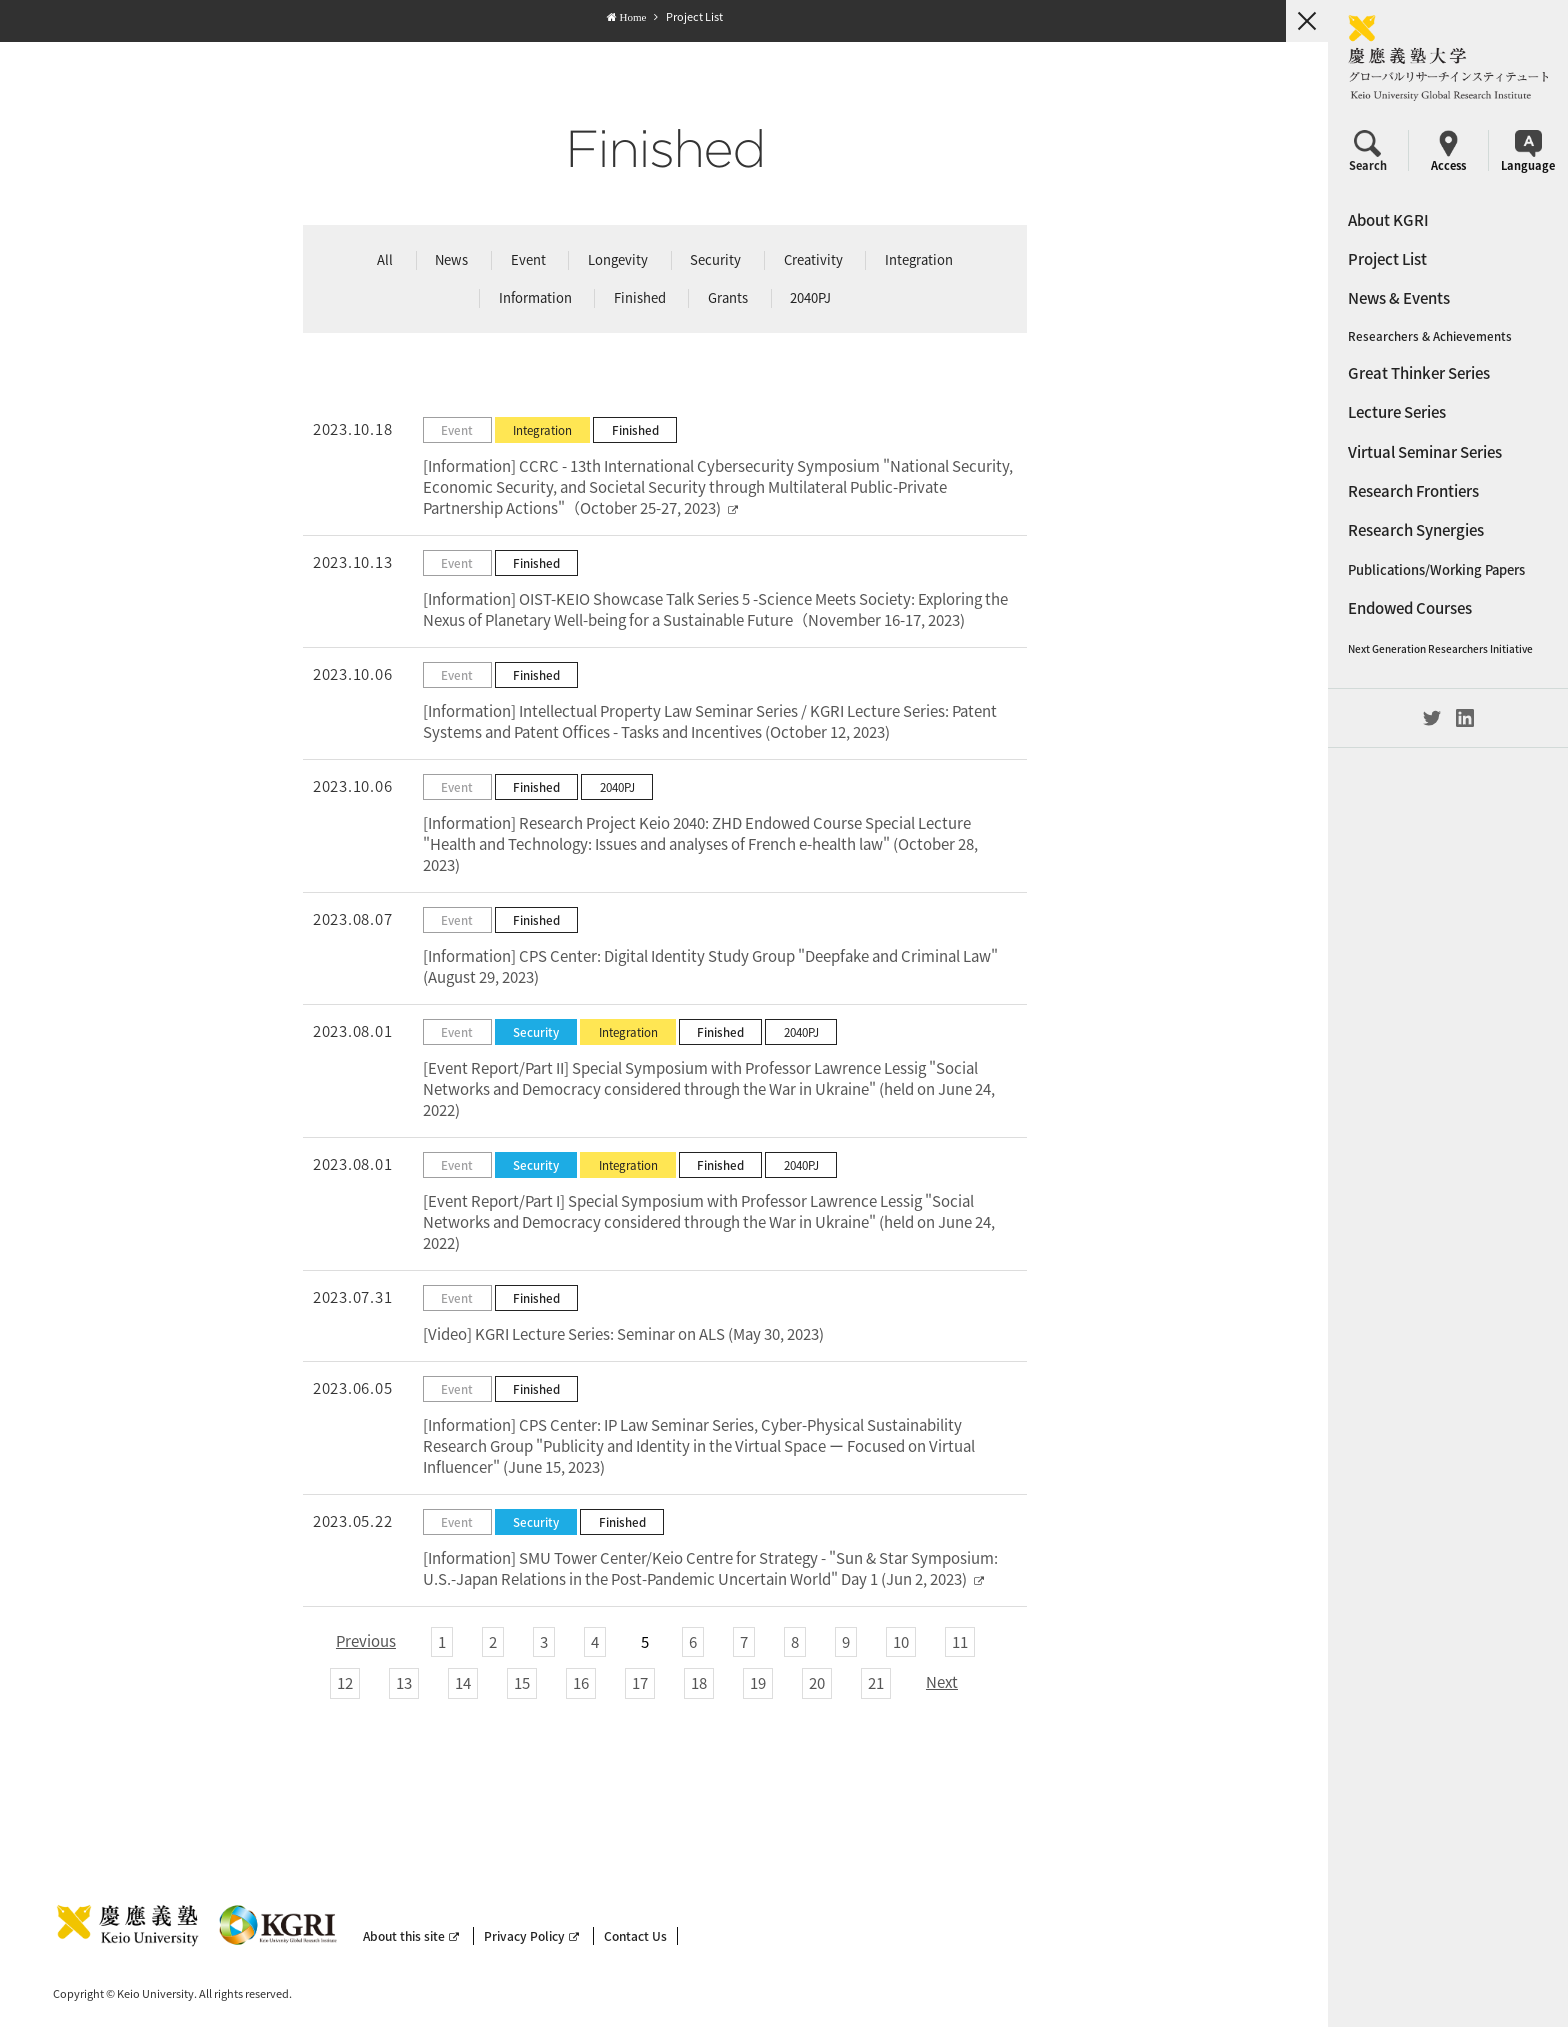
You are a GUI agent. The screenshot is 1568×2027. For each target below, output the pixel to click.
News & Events (1399, 298)
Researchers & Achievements (1430, 336)
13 (403, 1683)
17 (639, 1683)
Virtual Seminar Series (1425, 452)
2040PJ (809, 297)
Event (527, 259)
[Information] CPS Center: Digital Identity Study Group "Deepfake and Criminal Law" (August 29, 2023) (709, 966)
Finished (639, 297)
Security (714, 259)
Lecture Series (1397, 412)
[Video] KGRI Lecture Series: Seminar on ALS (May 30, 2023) (622, 1334)
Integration (918, 259)
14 (462, 1683)
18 (698, 1683)
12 (344, 1683)
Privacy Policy (531, 1936)
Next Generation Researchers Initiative (1440, 648)
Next (941, 1682)
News (450, 259)
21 (875, 1683)
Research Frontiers (1413, 491)
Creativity (812, 259)
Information (534, 297)
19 (757, 1683)
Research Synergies (1416, 530)
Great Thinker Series (1419, 373)
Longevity (617, 259)
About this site (411, 1936)
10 (900, 1642)
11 (959, 1642)
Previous (365, 1641)
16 (580, 1683)
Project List (1387, 259)
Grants (727, 297)
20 (816, 1683)
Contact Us (635, 1936)
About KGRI (1388, 220)
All (384, 259)
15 (521, 1683)
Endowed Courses (1410, 608)
